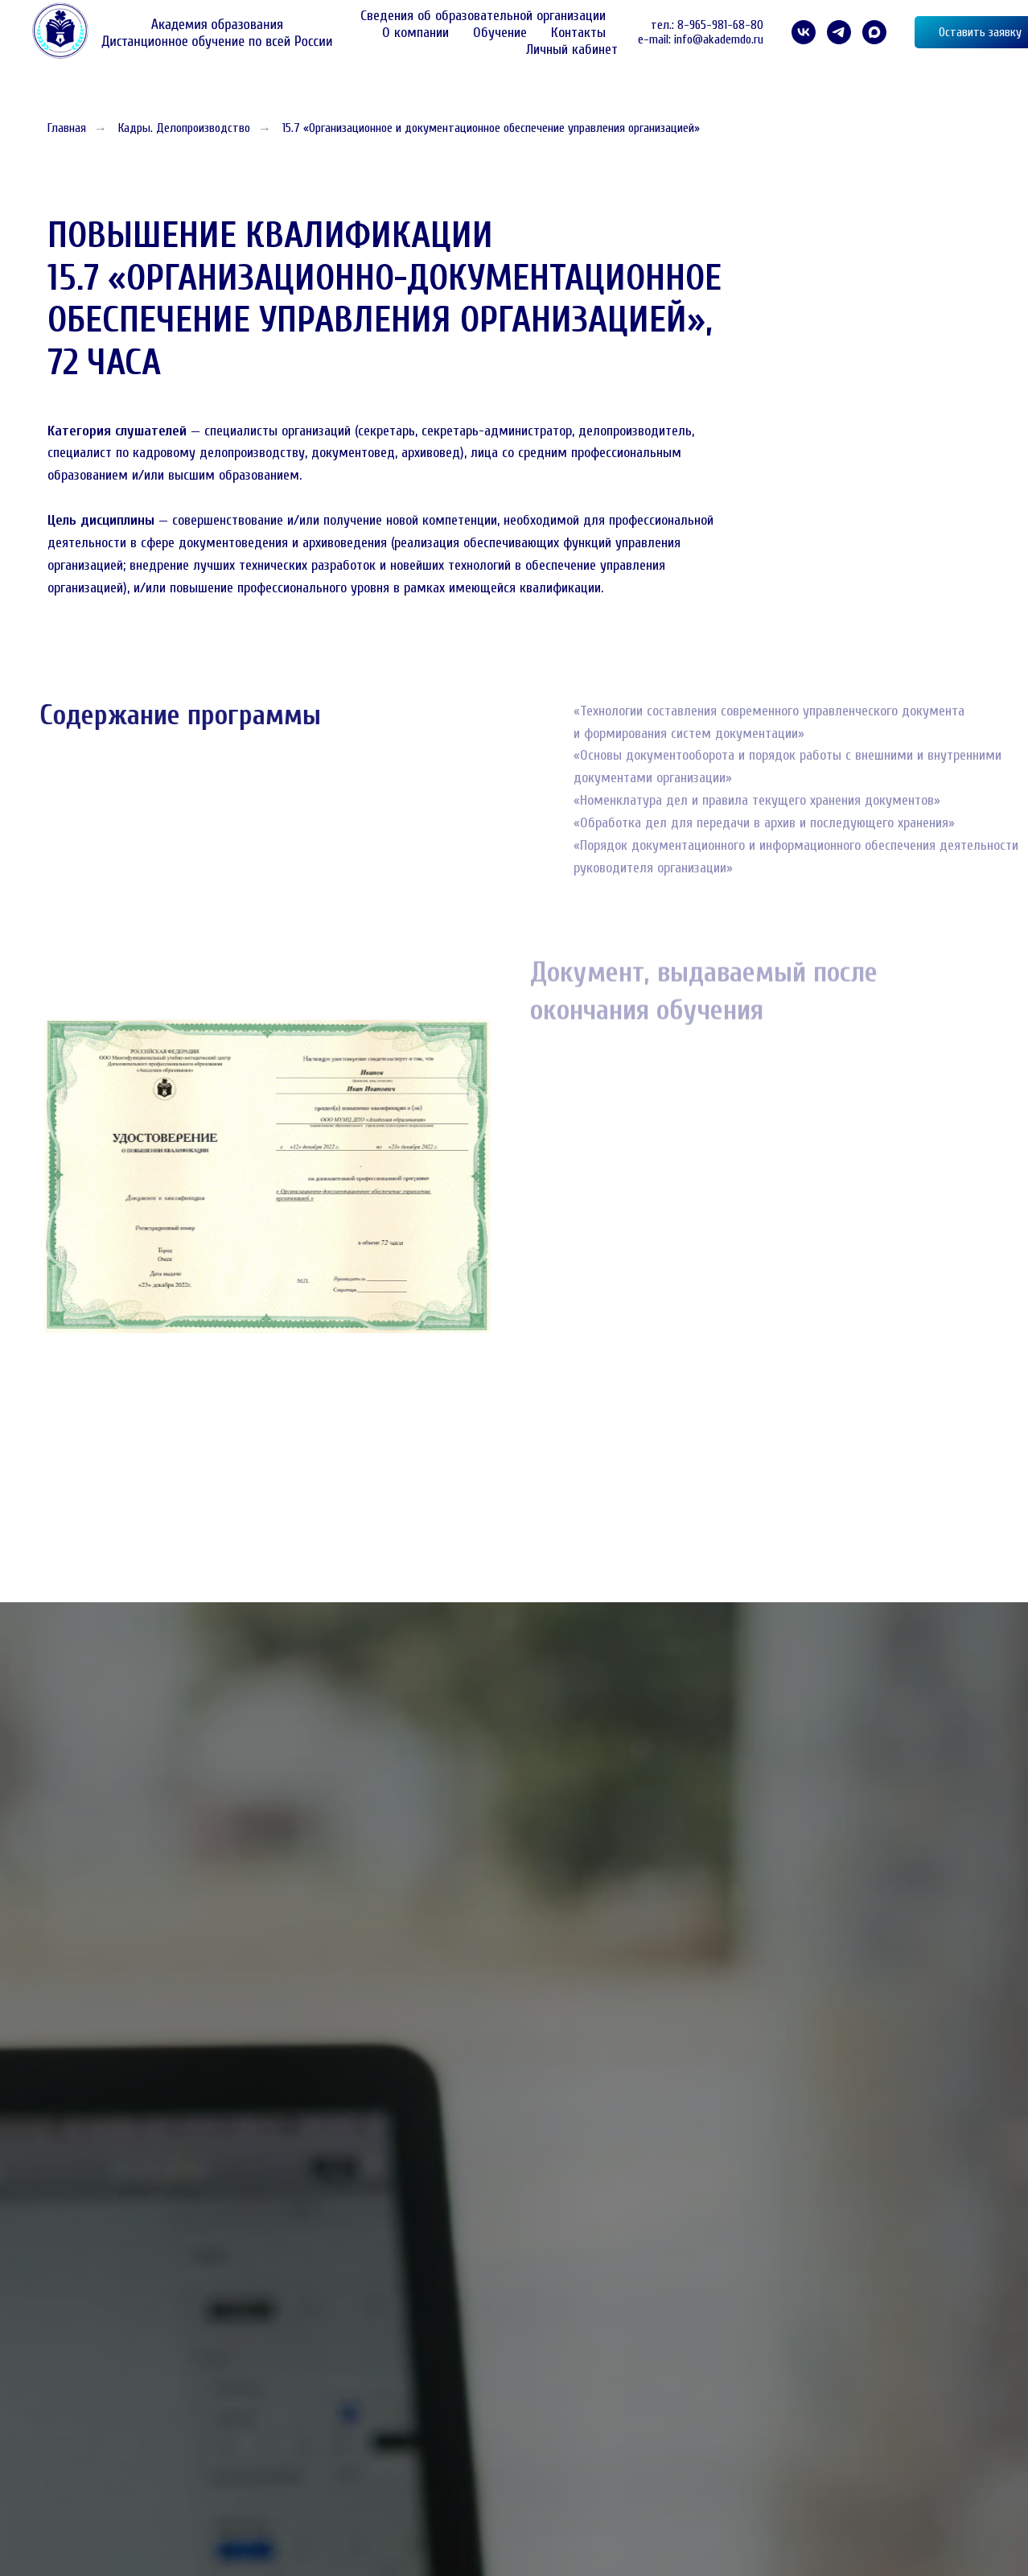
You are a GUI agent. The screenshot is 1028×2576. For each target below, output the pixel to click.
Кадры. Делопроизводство (184, 128)
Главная (66, 128)
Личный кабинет (572, 49)
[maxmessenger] (874, 32)
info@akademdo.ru (718, 39)
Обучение (500, 32)
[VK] (804, 32)
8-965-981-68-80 (720, 25)
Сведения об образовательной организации (483, 15)
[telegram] (839, 32)
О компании (415, 32)
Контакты (578, 32)
